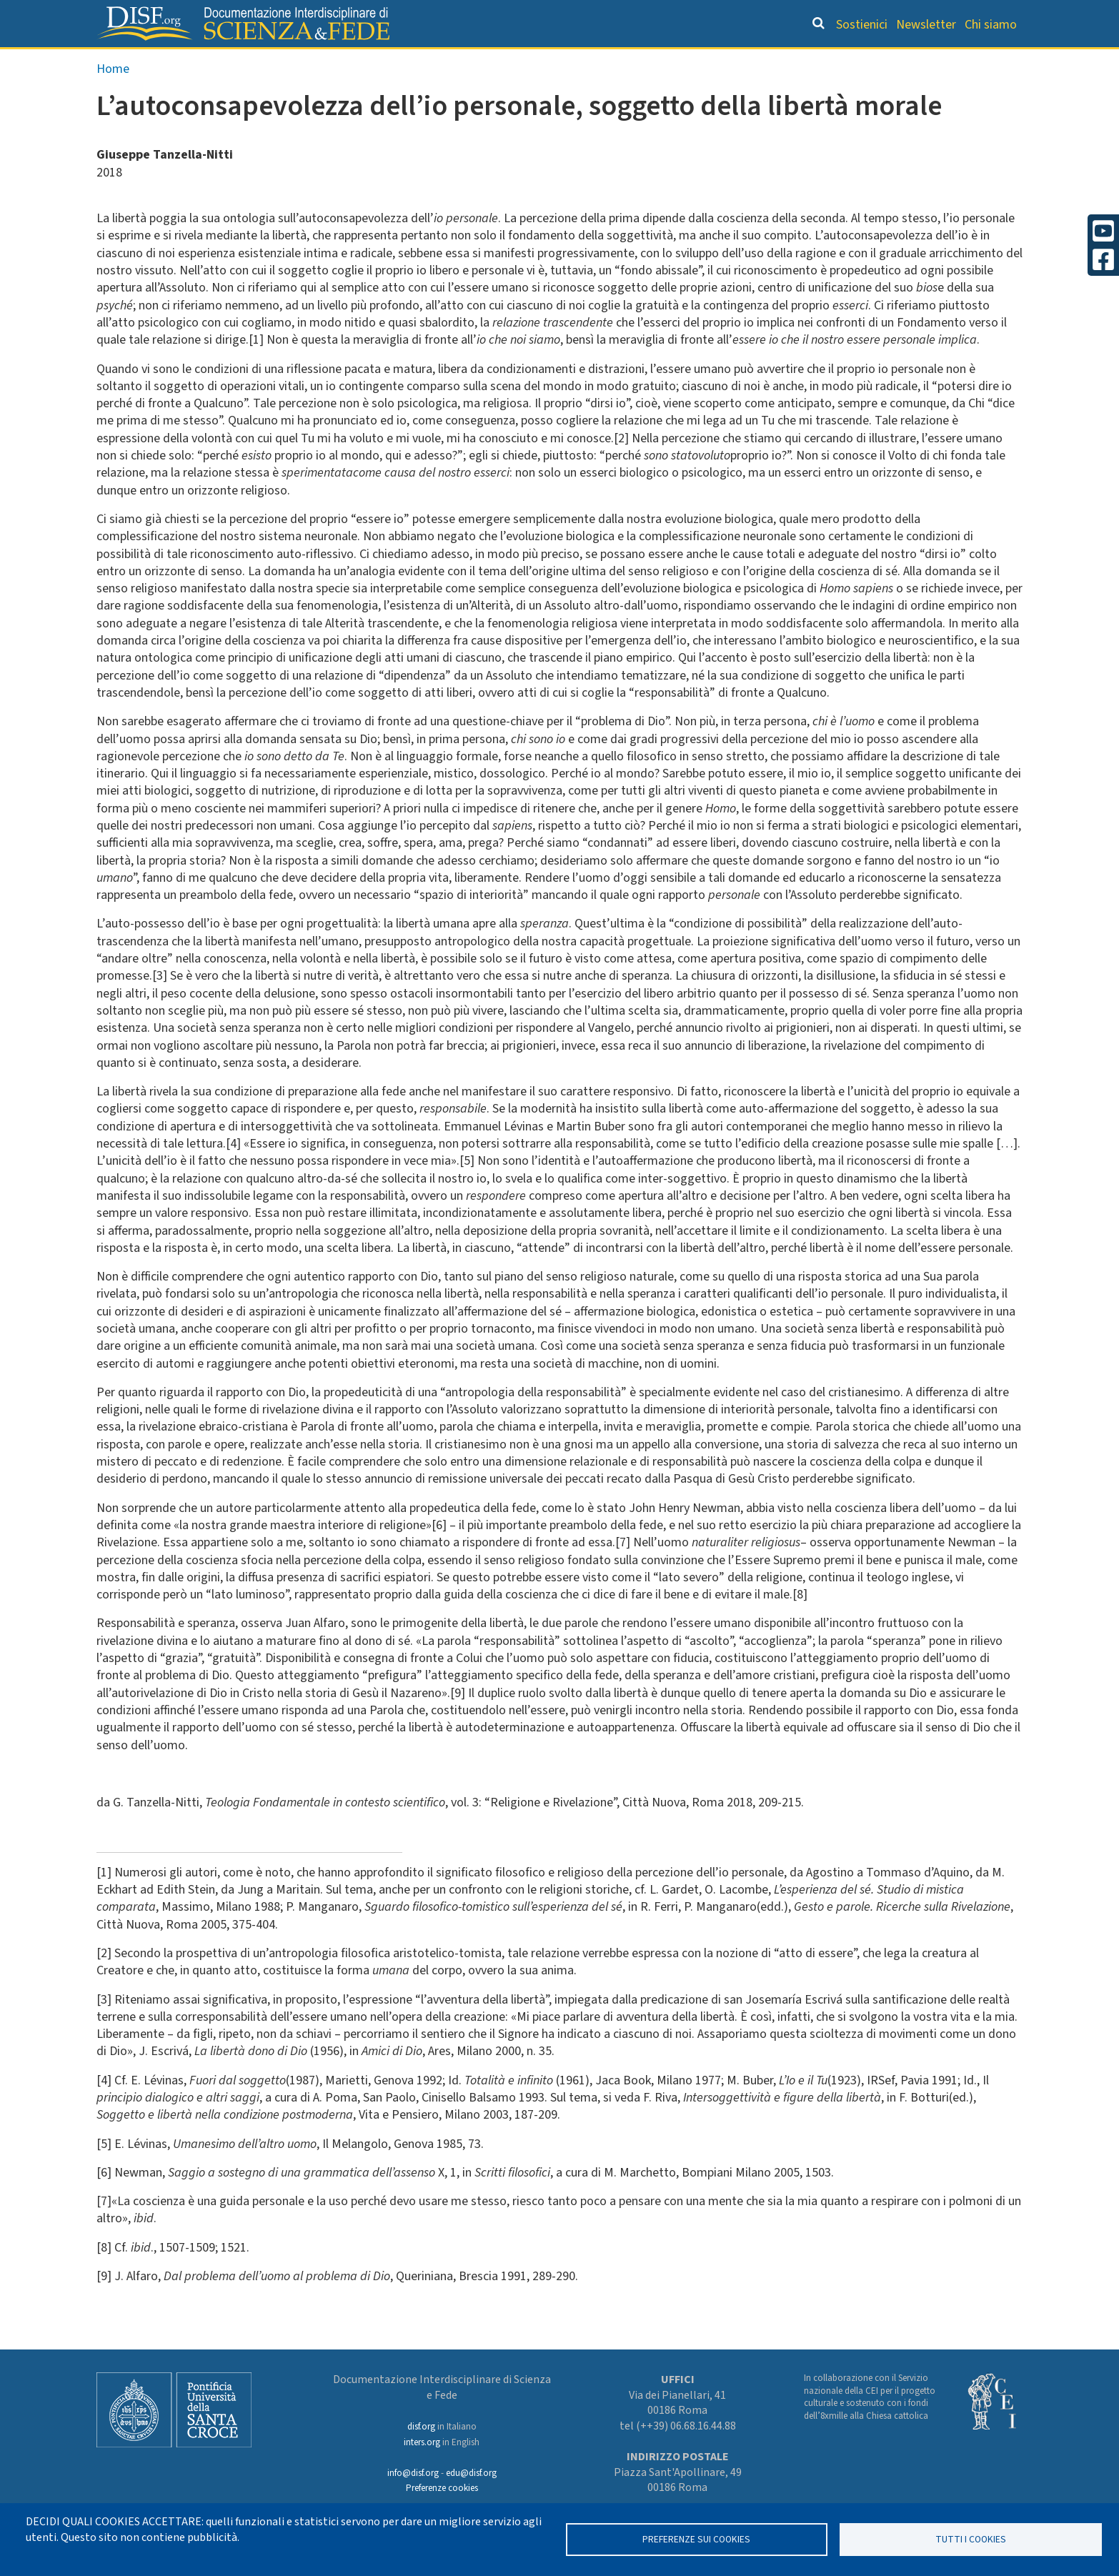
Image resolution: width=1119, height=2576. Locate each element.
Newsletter (926, 25)
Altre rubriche (953, 61)
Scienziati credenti (823, 61)
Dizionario (709, 61)
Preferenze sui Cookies (696, 2539)
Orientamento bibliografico (552, 61)
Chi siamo (991, 25)
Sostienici (861, 25)
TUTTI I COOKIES (970, 2539)
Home (112, 99)
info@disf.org (413, 2473)
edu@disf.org (471, 2473)
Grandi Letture (378, 61)
